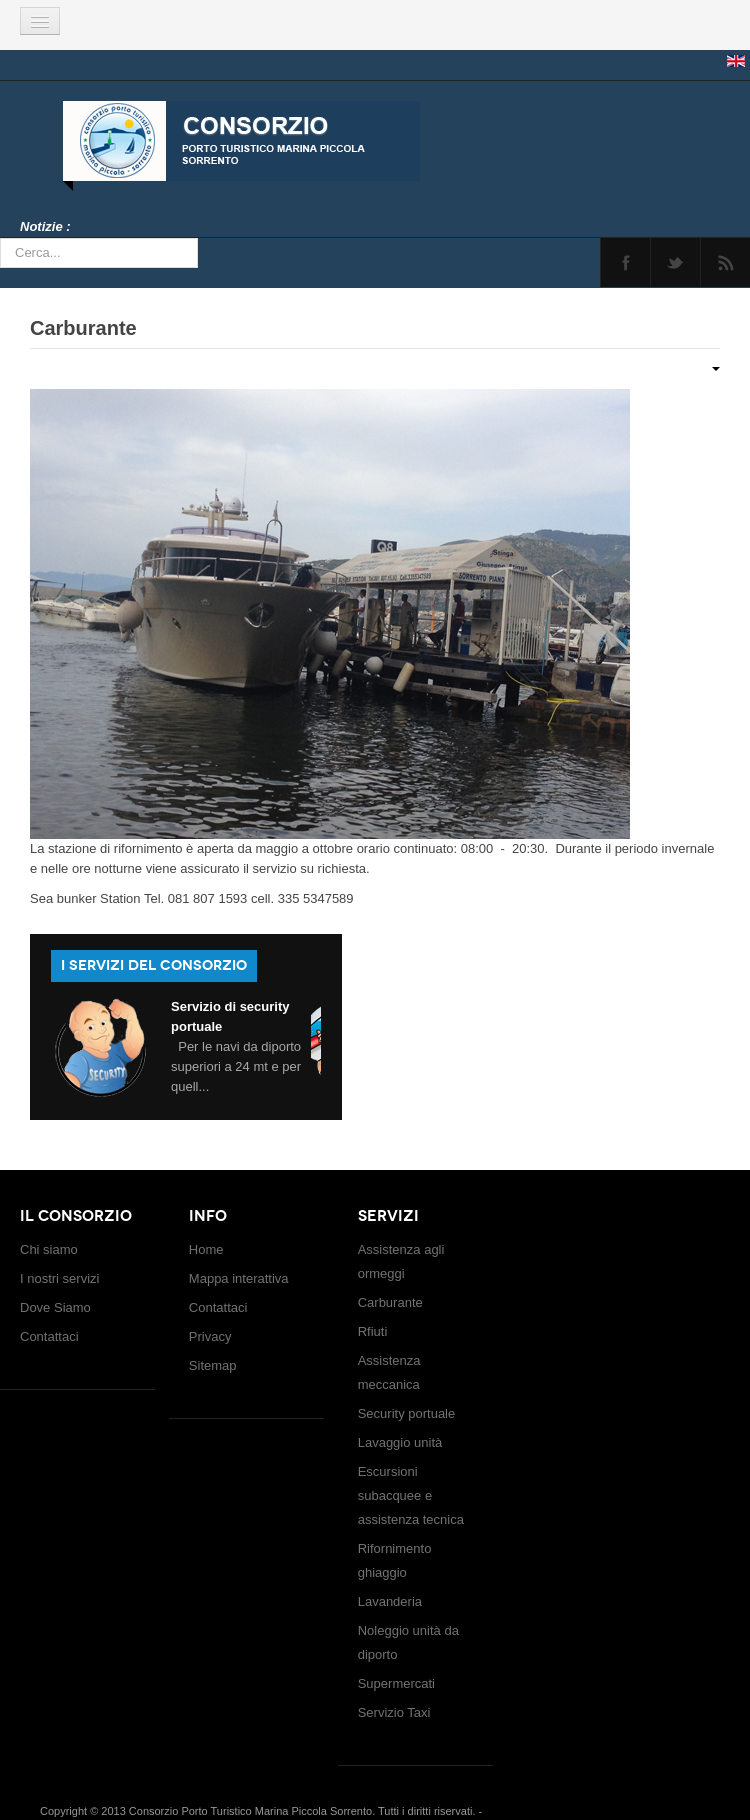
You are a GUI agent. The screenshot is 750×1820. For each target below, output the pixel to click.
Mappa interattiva (239, 1278)
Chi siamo (49, 1249)
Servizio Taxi (394, 1712)
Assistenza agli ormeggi (401, 1261)
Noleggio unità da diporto (408, 1642)
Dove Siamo (55, 1307)
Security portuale (407, 1413)
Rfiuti (373, 1331)
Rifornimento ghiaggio (395, 1560)
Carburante (83, 328)
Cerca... (0, 238)
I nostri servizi (59, 1278)
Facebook (625, 262)
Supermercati (396, 1683)
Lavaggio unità (400, 1442)
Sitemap (213, 1365)
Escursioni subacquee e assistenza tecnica (411, 1495)
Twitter (675, 262)
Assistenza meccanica (389, 1372)
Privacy (210, 1336)
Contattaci (49, 1336)
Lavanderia (390, 1601)
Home (206, 1249)
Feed (725, 262)
